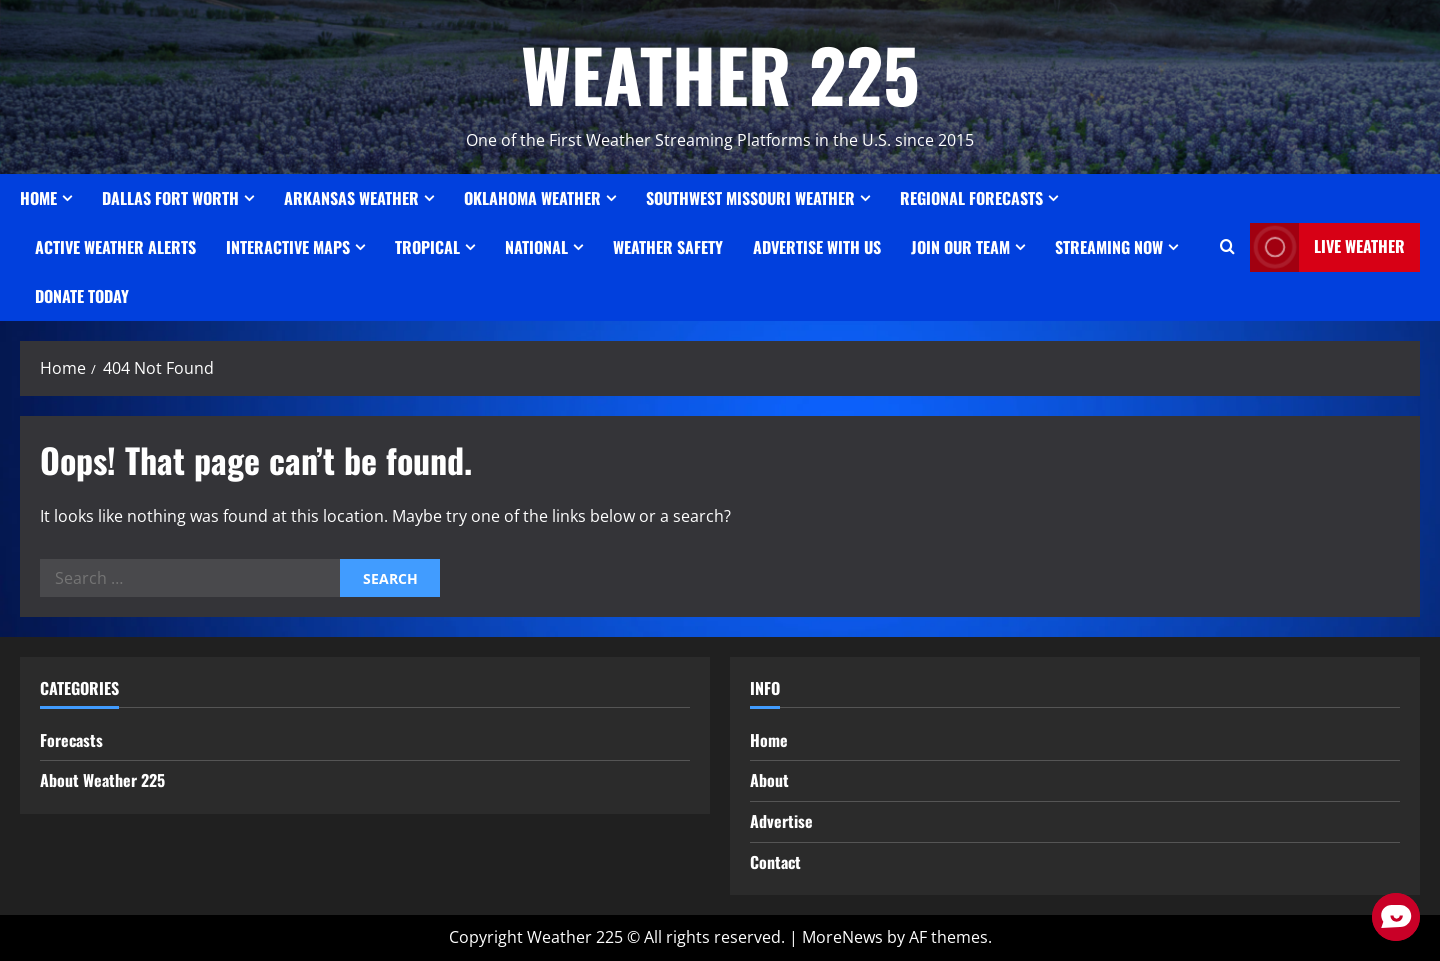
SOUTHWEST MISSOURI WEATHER (750, 198)
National (536, 247)
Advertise (781, 821)
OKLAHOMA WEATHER (532, 198)
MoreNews (842, 937)
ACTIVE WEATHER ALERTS (115, 247)
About (769, 780)
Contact (775, 862)
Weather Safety (668, 247)
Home (38, 198)
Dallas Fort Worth (170, 198)
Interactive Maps (288, 247)
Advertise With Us (817, 247)
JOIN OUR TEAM (960, 247)
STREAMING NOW (1109, 247)
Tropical (427, 247)
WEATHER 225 (720, 73)
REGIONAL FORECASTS (971, 198)
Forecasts (71, 740)
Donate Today (82, 296)
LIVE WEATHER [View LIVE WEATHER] (1327, 247)
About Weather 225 (102, 780)
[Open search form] (1227, 247)
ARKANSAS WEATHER (351, 198)
